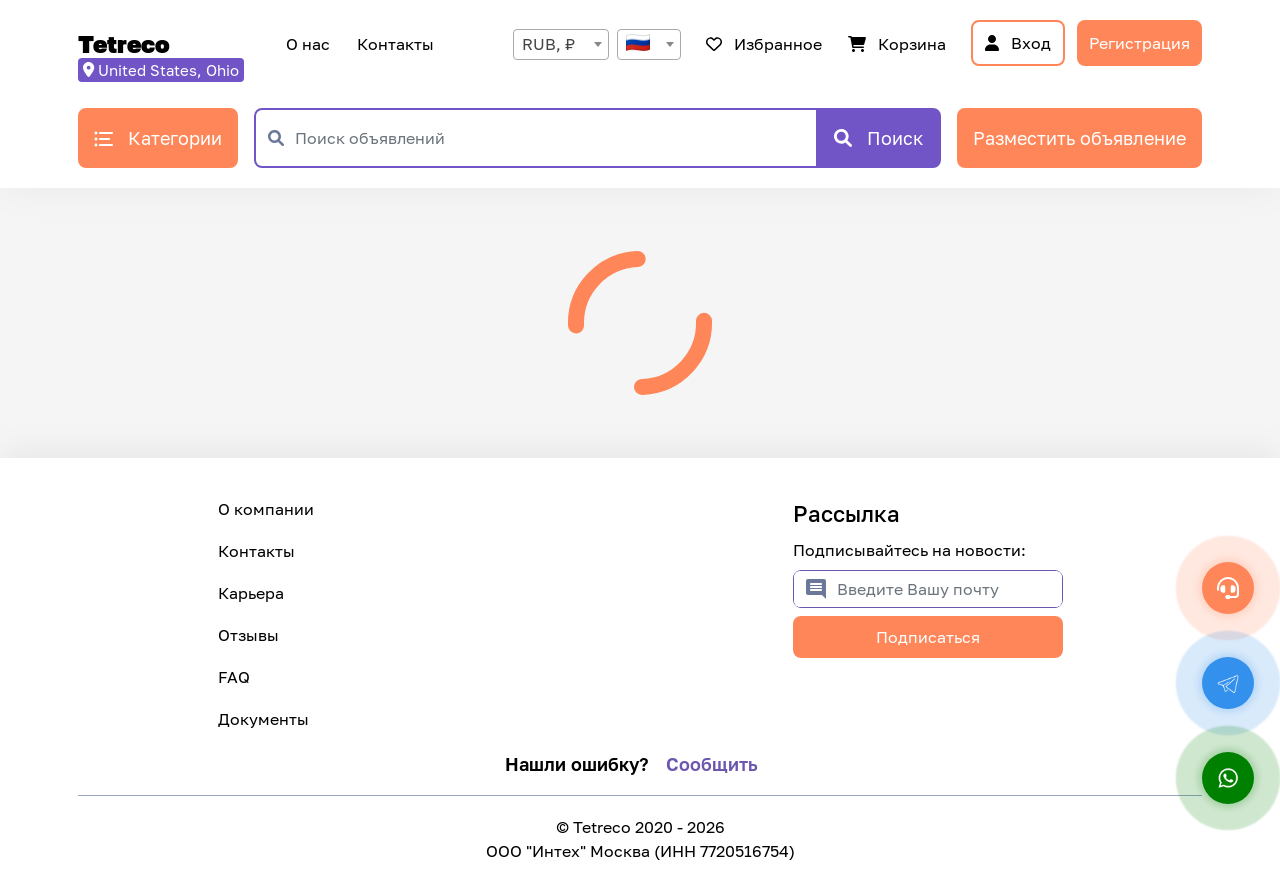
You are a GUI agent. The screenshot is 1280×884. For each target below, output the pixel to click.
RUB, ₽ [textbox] (548, 44)
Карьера (251, 593)
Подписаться (928, 637)
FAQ (234, 677)
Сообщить (712, 764)
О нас (308, 44)
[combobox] (561, 44)
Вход (1018, 43)
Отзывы (248, 635)
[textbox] (649, 44)
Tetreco (124, 43)
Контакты (392, 44)
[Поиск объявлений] (555, 138)
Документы (263, 719)
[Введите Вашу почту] (949, 589)
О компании (266, 509)
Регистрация (1139, 43)
